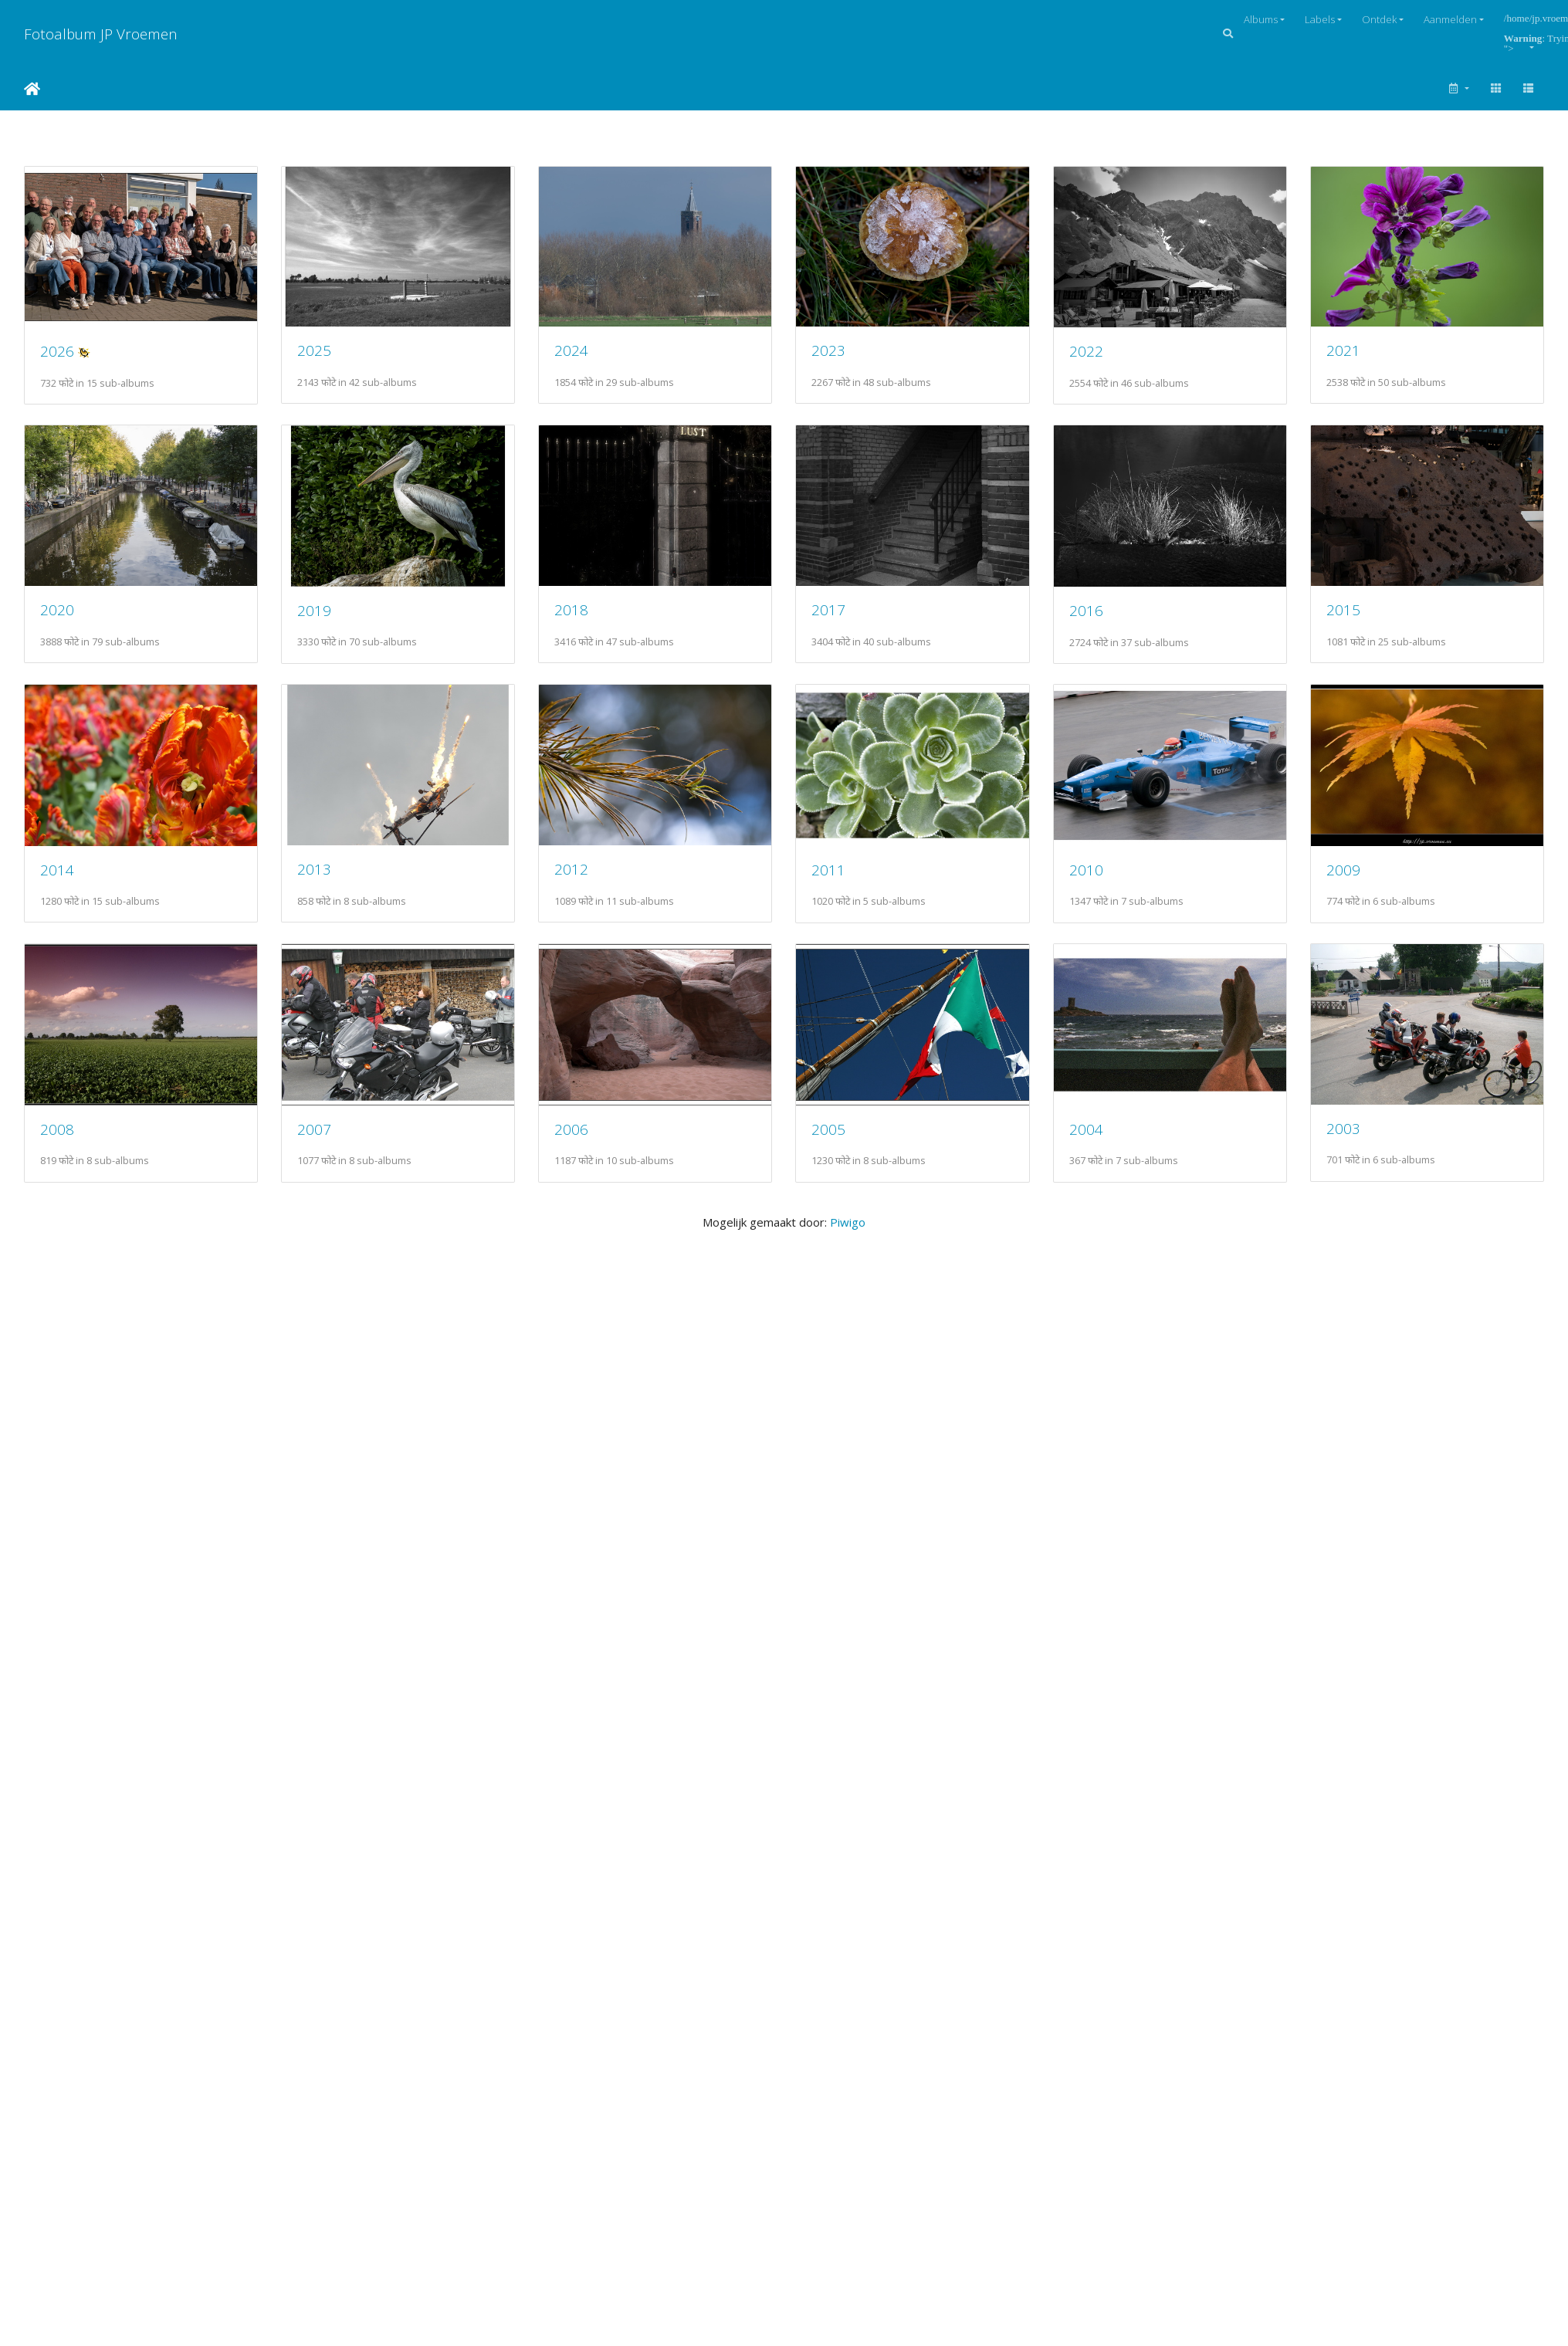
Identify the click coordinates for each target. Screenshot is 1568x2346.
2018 (571, 609)
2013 (314, 868)
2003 (1343, 1128)
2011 (828, 869)
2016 (1086, 610)
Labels (1320, 19)
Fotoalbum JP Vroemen (101, 33)
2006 (571, 1129)
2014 (57, 869)
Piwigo (847, 1222)
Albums (1261, 19)
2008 (57, 1129)
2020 (57, 609)
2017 (828, 609)
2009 (1343, 869)
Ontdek (1379, 19)
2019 (314, 610)
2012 (571, 868)
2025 (314, 350)
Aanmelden (1450, 19)
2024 (571, 350)
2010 (1086, 869)
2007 (314, 1129)
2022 (1086, 351)
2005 (828, 1129)
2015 (1343, 609)
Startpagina (32, 89)
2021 (1343, 350)
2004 (1086, 1129)
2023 (828, 350)
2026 (57, 351)
